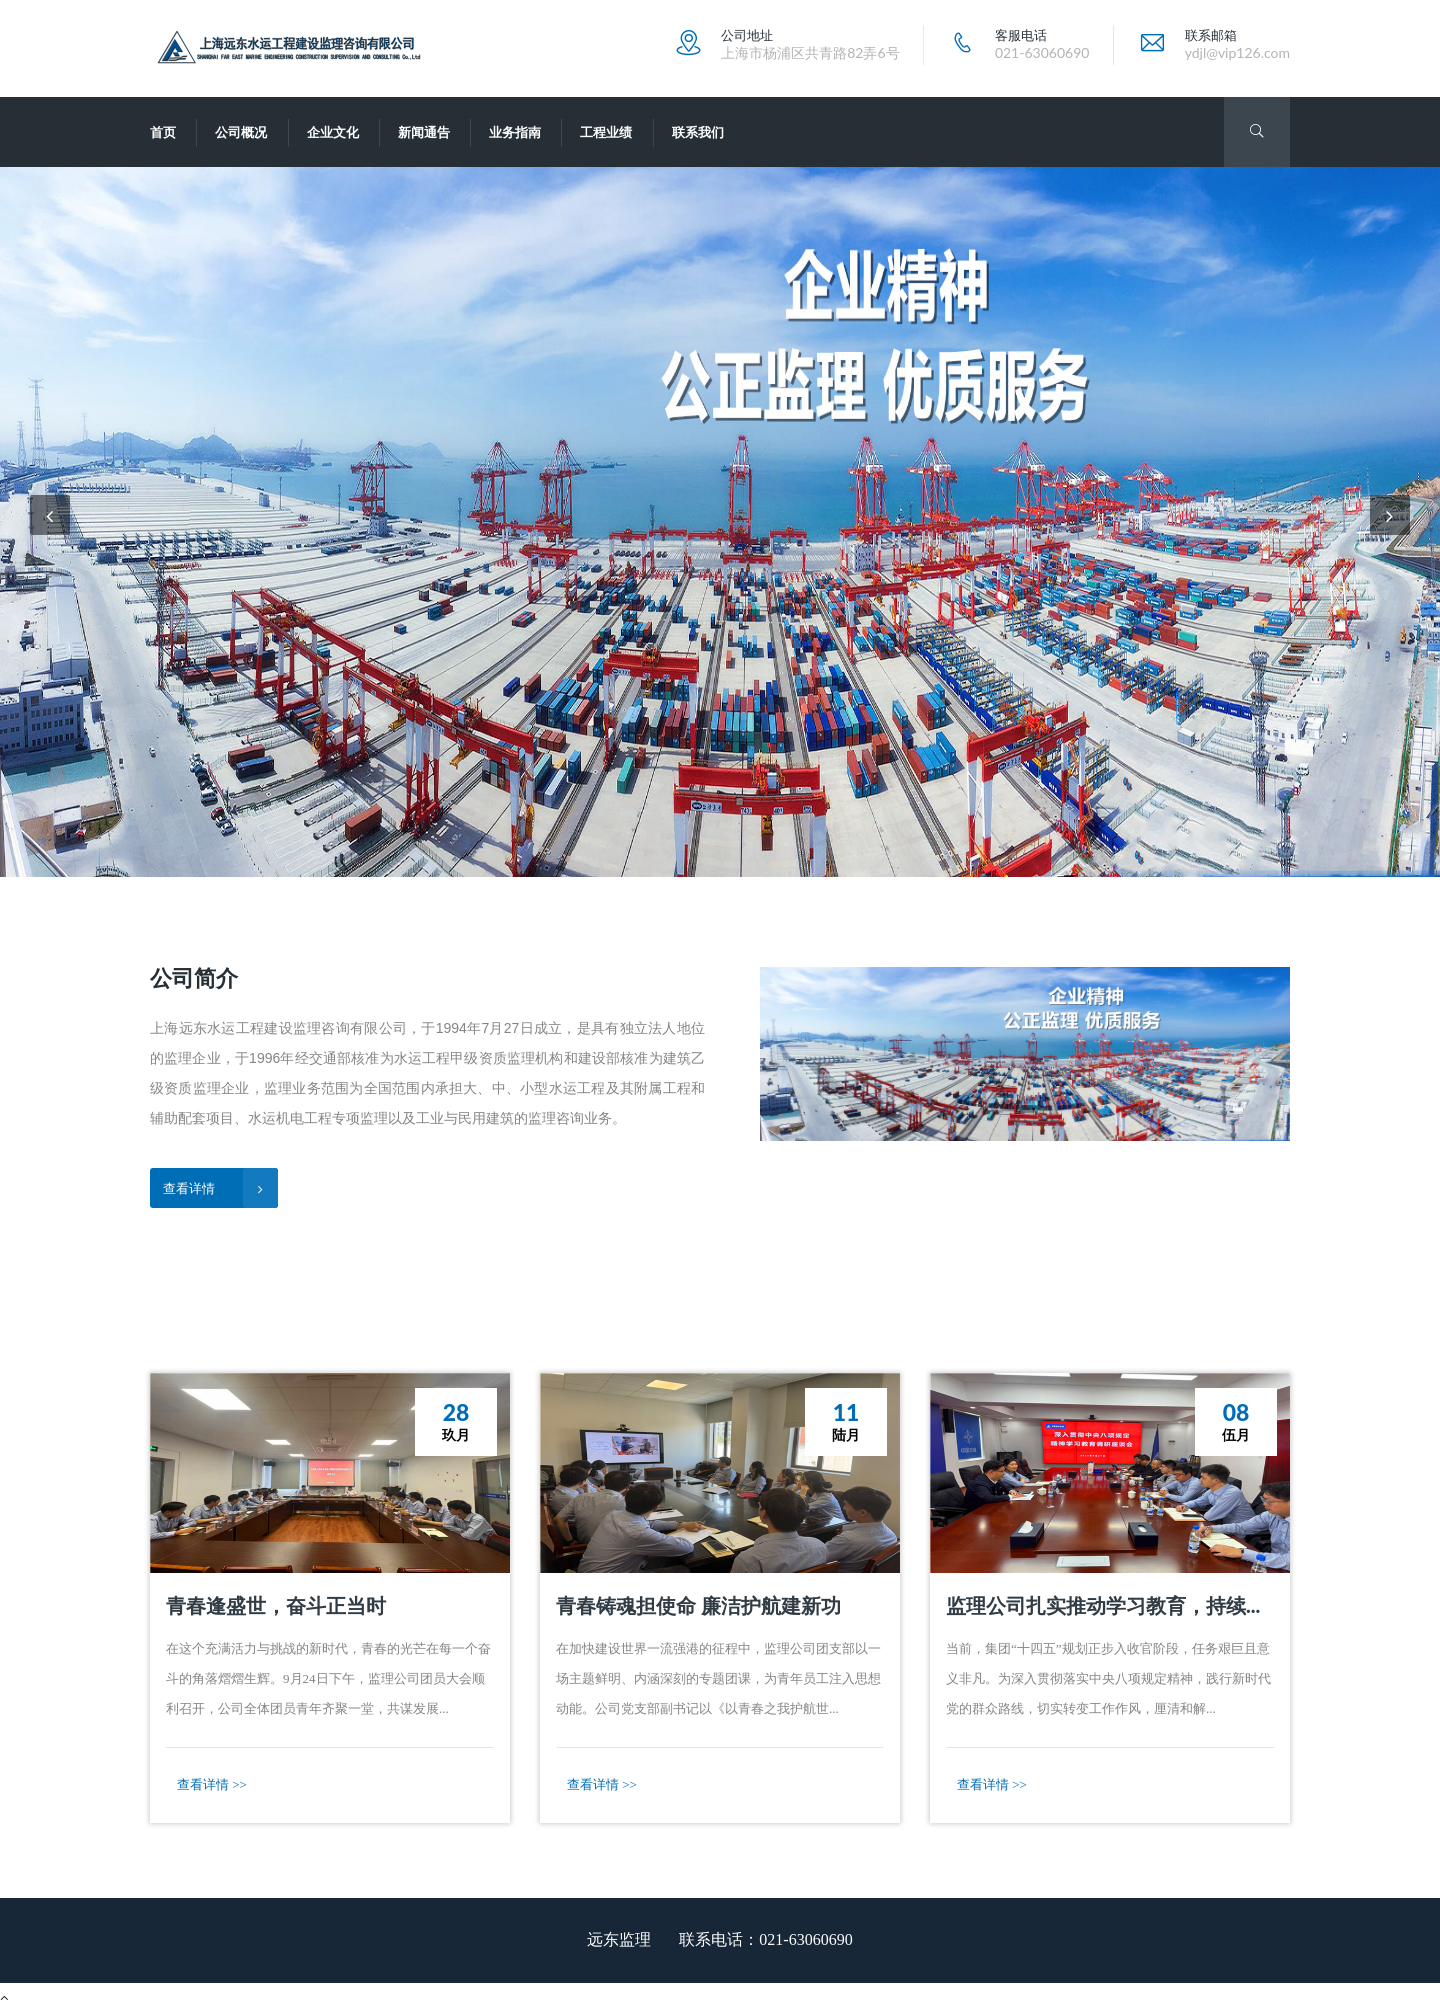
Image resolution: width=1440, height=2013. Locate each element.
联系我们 (698, 132)
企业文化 (333, 132)
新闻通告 (424, 132)
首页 (163, 132)
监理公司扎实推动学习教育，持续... (1103, 1605)
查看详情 (220, 1188)
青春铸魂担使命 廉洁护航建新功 (698, 1605)
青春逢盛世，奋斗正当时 (276, 1605)
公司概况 (241, 132)
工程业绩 (606, 132)
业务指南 (515, 132)
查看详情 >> (212, 1784)
